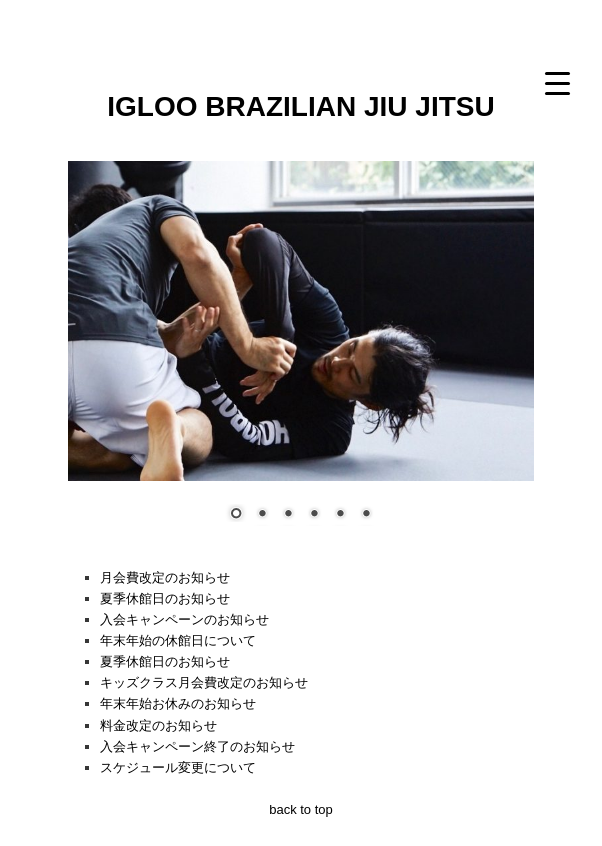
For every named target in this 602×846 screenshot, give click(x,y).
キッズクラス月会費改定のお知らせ (204, 682)
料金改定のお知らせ (158, 725)
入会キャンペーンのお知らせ (184, 619)
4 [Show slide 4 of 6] (314, 515)
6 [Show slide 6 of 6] (366, 515)
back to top (301, 809)
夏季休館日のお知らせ (165, 598)
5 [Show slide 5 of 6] (340, 515)
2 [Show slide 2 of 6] (262, 515)
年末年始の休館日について (178, 640)
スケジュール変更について (178, 767)
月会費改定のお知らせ (165, 577)
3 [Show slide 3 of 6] (288, 515)
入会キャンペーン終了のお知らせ (197, 746)
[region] (301, 353)
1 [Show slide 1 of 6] (236, 515)
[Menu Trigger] (558, 83)
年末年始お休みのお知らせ (178, 703)
